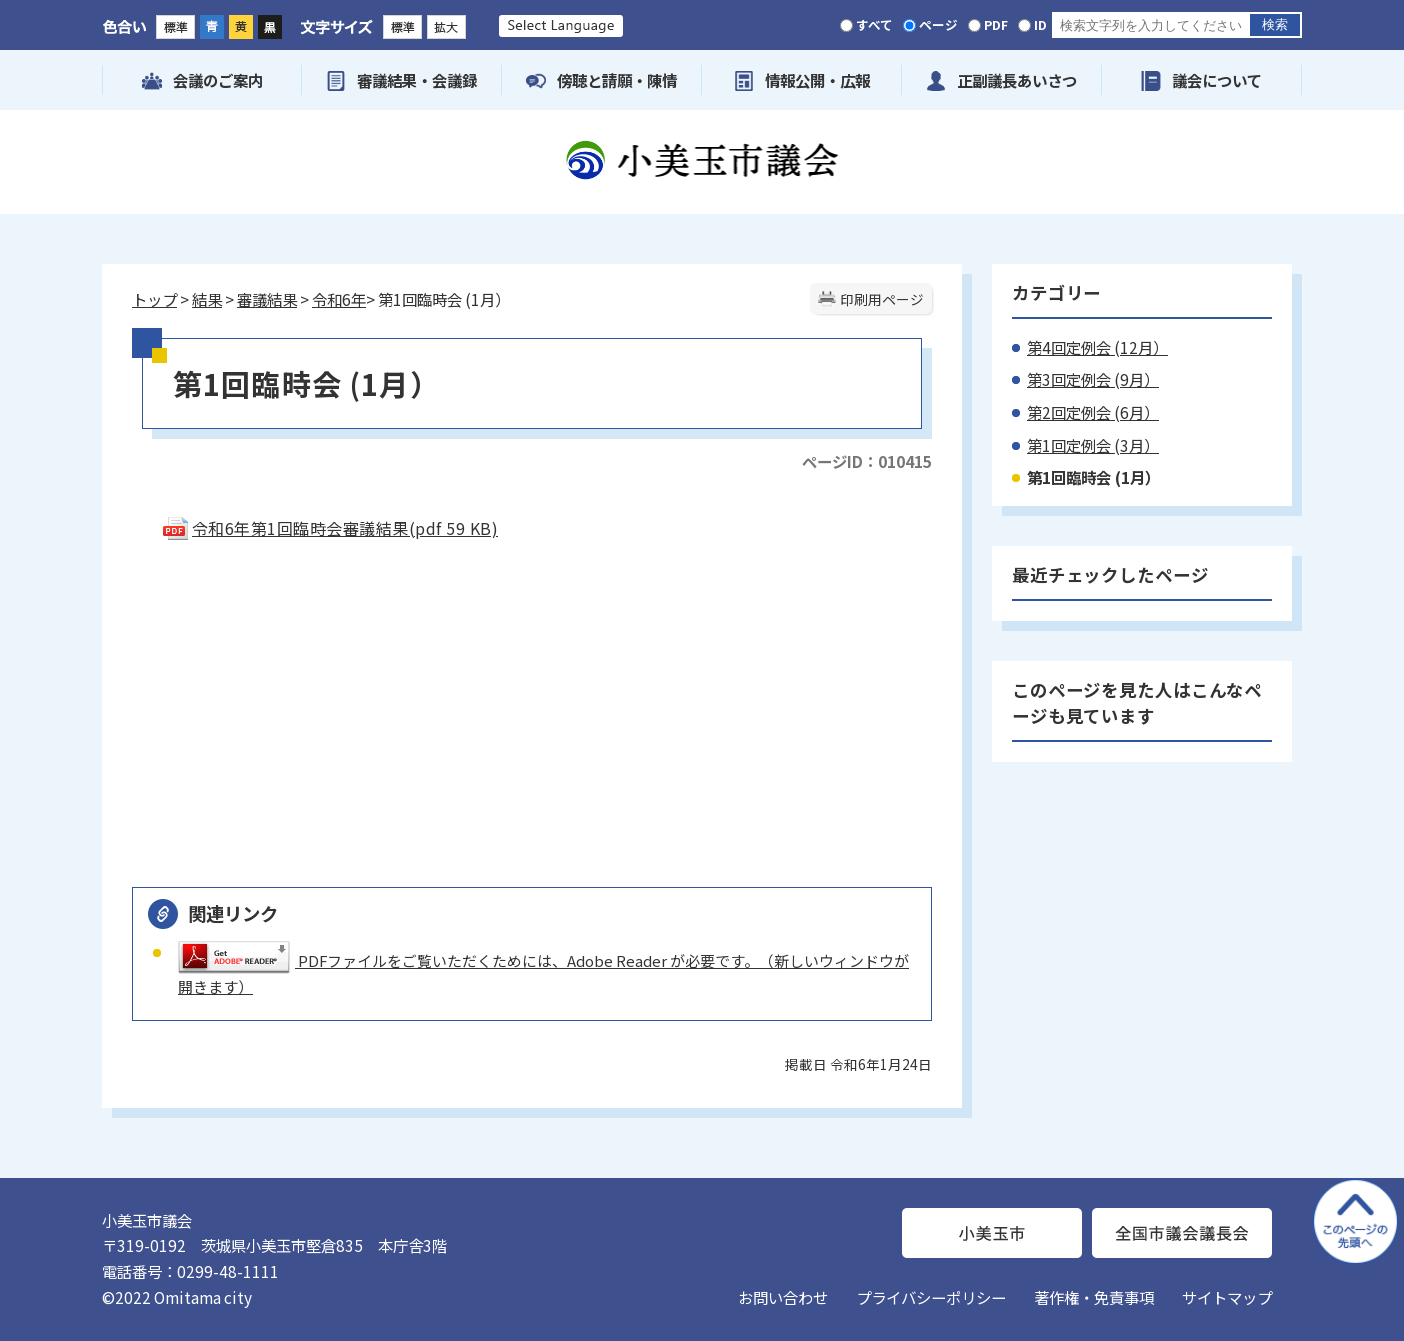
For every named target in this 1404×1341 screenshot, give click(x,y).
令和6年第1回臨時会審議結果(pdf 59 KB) (329, 528)
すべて (874, 24)
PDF (996, 24)
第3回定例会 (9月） (1093, 379)
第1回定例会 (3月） (1093, 445)
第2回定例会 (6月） (1093, 412)
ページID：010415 (867, 461)
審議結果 (267, 299)
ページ (938, 24)
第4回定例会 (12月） (1097, 347)
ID (1040, 24)
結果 (207, 299)
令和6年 (339, 299)
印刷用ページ (882, 299)
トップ (154, 299)
